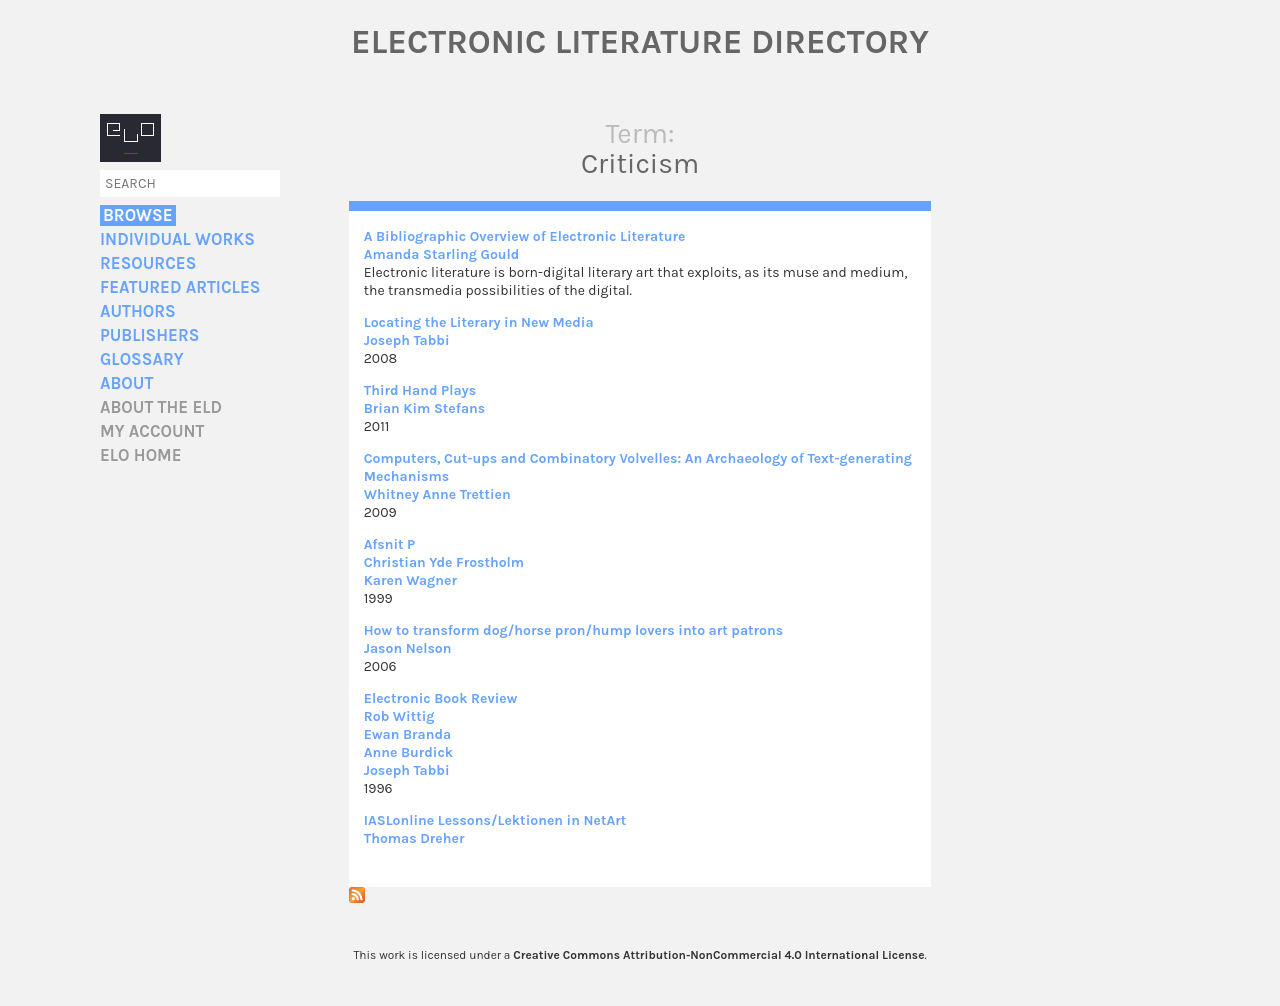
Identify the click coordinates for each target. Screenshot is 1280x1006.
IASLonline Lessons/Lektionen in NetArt (495, 820)
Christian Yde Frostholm (444, 562)
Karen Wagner (410, 580)
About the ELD (161, 407)
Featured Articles (180, 287)
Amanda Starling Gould (442, 254)
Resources (148, 263)
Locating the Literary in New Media (479, 322)
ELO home (141, 455)
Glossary (142, 359)
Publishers (149, 335)
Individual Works (177, 239)
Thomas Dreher (414, 838)
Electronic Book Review (441, 698)
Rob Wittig (399, 716)
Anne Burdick (408, 752)
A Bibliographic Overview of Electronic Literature (525, 236)
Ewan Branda (408, 734)
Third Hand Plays (420, 390)
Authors (138, 311)
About (126, 383)
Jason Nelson (408, 648)
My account (152, 431)
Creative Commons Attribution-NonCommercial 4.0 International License (718, 955)
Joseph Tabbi (407, 340)
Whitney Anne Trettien (437, 494)
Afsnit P (389, 544)
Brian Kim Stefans (425, 408)
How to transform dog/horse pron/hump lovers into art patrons (573, 630)
